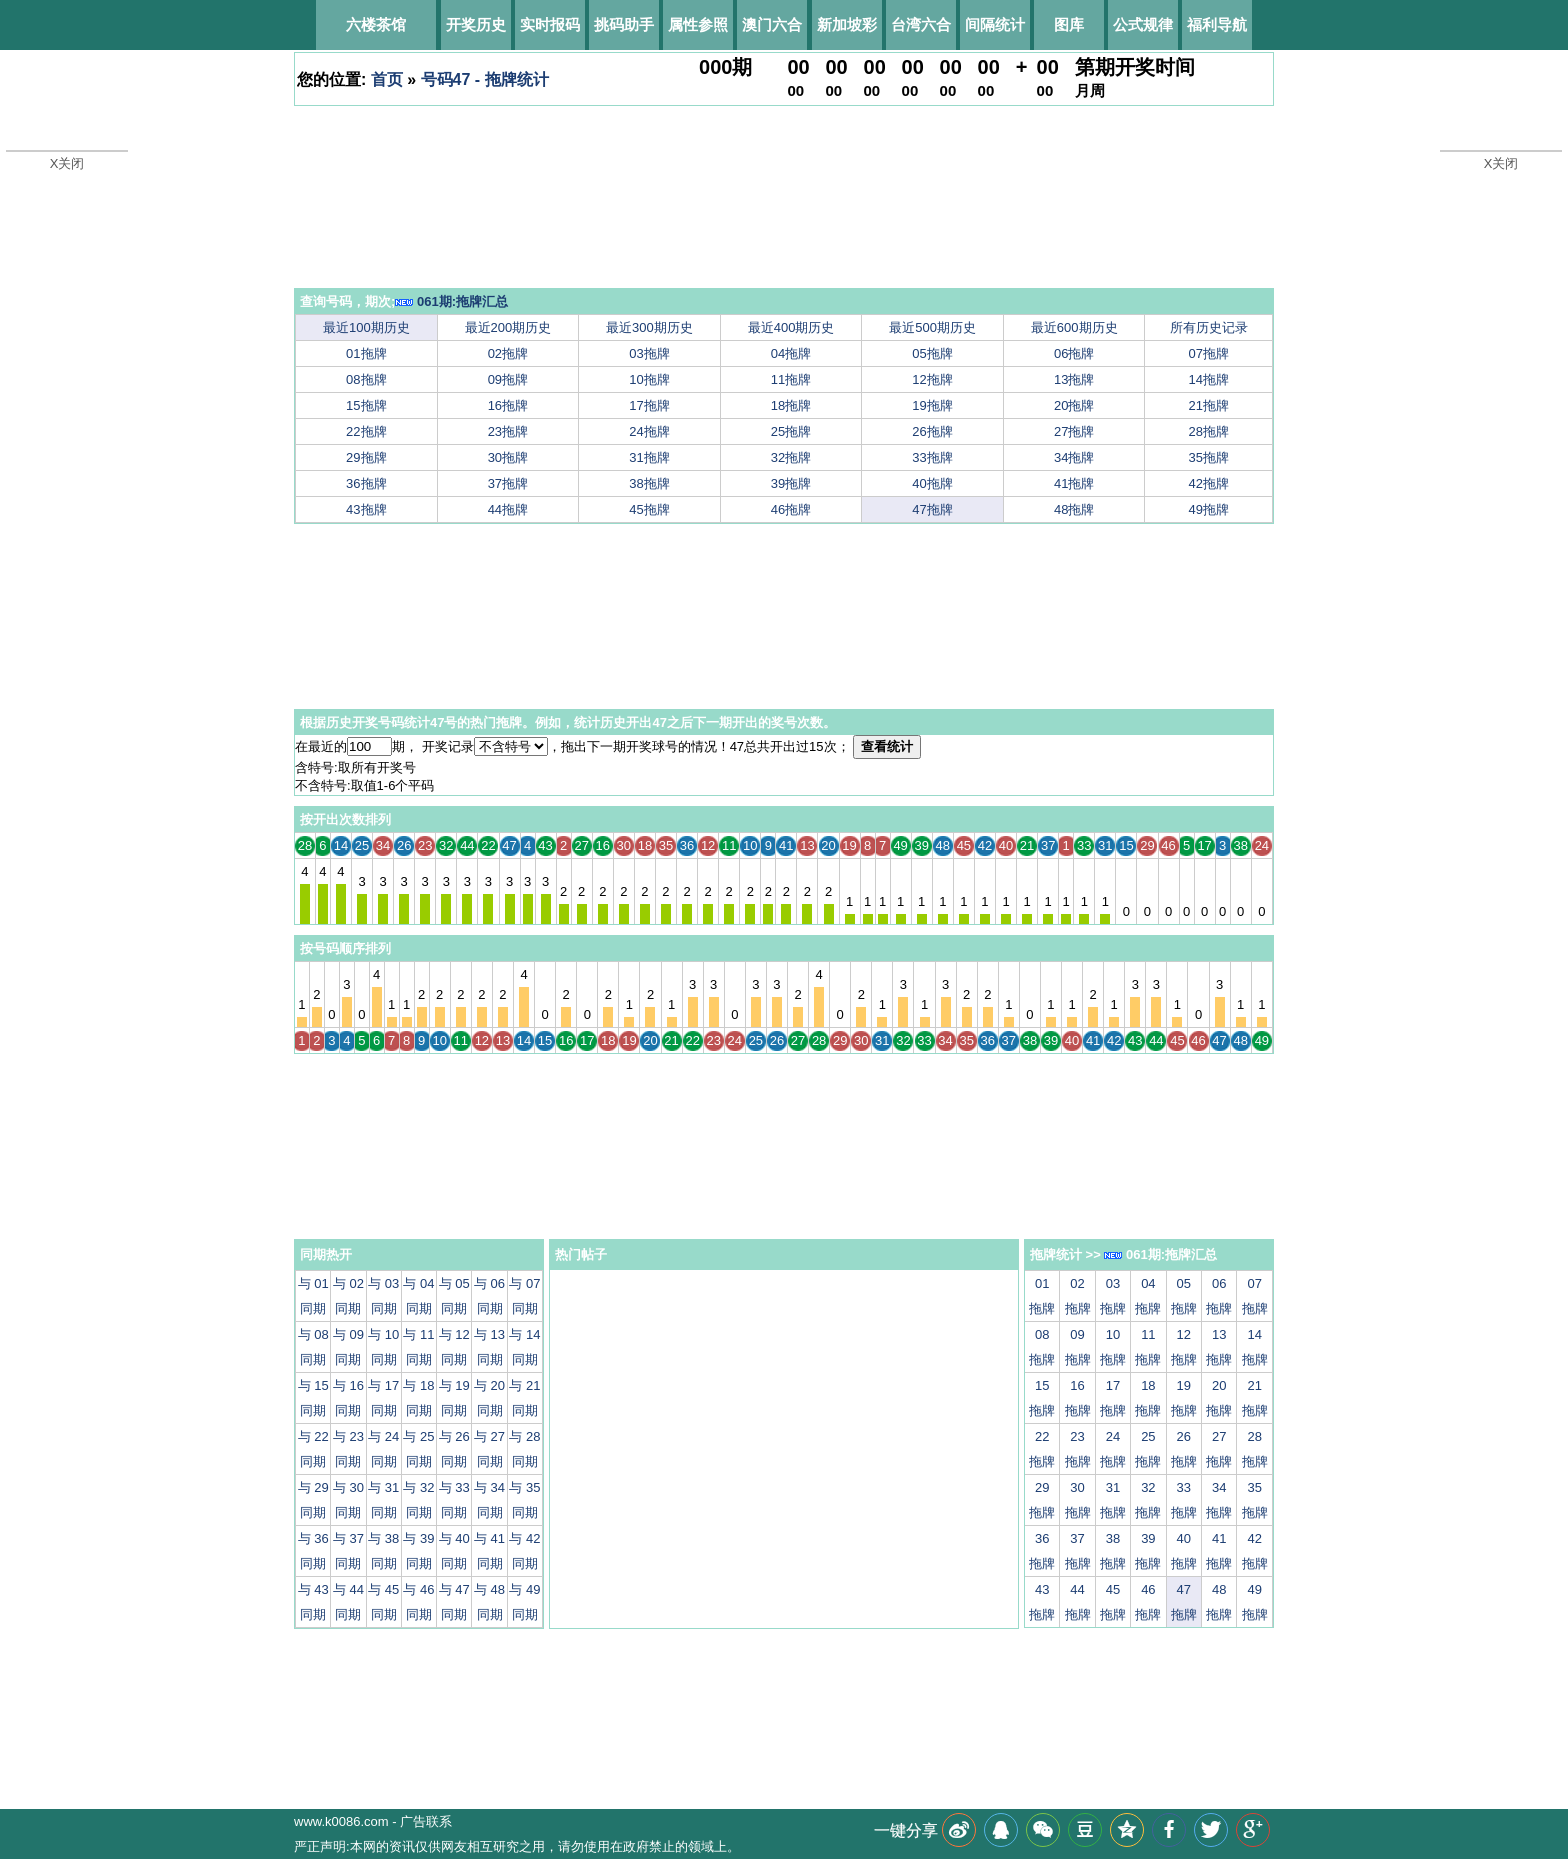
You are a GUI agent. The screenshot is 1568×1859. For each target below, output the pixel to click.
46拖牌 (791, 509)
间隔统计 (995, 24)
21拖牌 (1209, 405)
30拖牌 (508, 457)
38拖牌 (649, 483)
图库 (1069, 24)
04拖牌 (791, 353)
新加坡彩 (847, 24)
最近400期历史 (791, 327)
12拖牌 (932, 379)
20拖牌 (1074, 405)
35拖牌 (1209, 457)
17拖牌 (649, 405)
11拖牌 (791, 379)
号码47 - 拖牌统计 (485, 79)
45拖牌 (649, 509)
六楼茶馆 (376, 24)
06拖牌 (1074, 353)
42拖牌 (1209, 483)
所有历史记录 (1209, 327)
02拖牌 (508, 353)
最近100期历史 (366, 327)
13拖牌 (1074, 379)
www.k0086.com (341, 1821)
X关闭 (67, 163)
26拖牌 (932, 431)
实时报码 (550, 24)
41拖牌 (1074, 483)
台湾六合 (921, 24)
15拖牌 (366, 405)
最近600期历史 (1074, 327)
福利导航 (1217, 24)
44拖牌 (508, 509)
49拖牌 (1209, 509)
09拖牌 (508, 379)
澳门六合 (772, 24)
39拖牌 (791, 483)
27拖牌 (1074, 431)
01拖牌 (366, 353)
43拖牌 (366, 509)
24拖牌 (649, 431)
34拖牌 (1074, 457)
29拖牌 (366, 457)
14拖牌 (1209, 379)
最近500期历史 (932, 327)
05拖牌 (932, 353)
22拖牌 (366, 431)
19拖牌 (932, 405)
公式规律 (1143, 24)
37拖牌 (508, 483)
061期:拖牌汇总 (451, 301)
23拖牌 (508, 431)
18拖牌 (791, 405)
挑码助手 (624, 24)
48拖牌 (1074, 509)
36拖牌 (366, 483)
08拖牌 (366, 379)
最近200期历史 (508, 327)
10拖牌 (649, 379)
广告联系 (426, 1821)
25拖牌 (791, 431)
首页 (387, 79)
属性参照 (698, 24)
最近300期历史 (649, 327)
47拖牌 (932, 509)
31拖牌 (649, 457)
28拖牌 (1209, 431)
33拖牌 (932, 457)
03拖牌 (649, 353)
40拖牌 (932, 483)
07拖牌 (1209, 353)
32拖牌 (791, 457)
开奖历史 (476, 24)
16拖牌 (508, 405)
